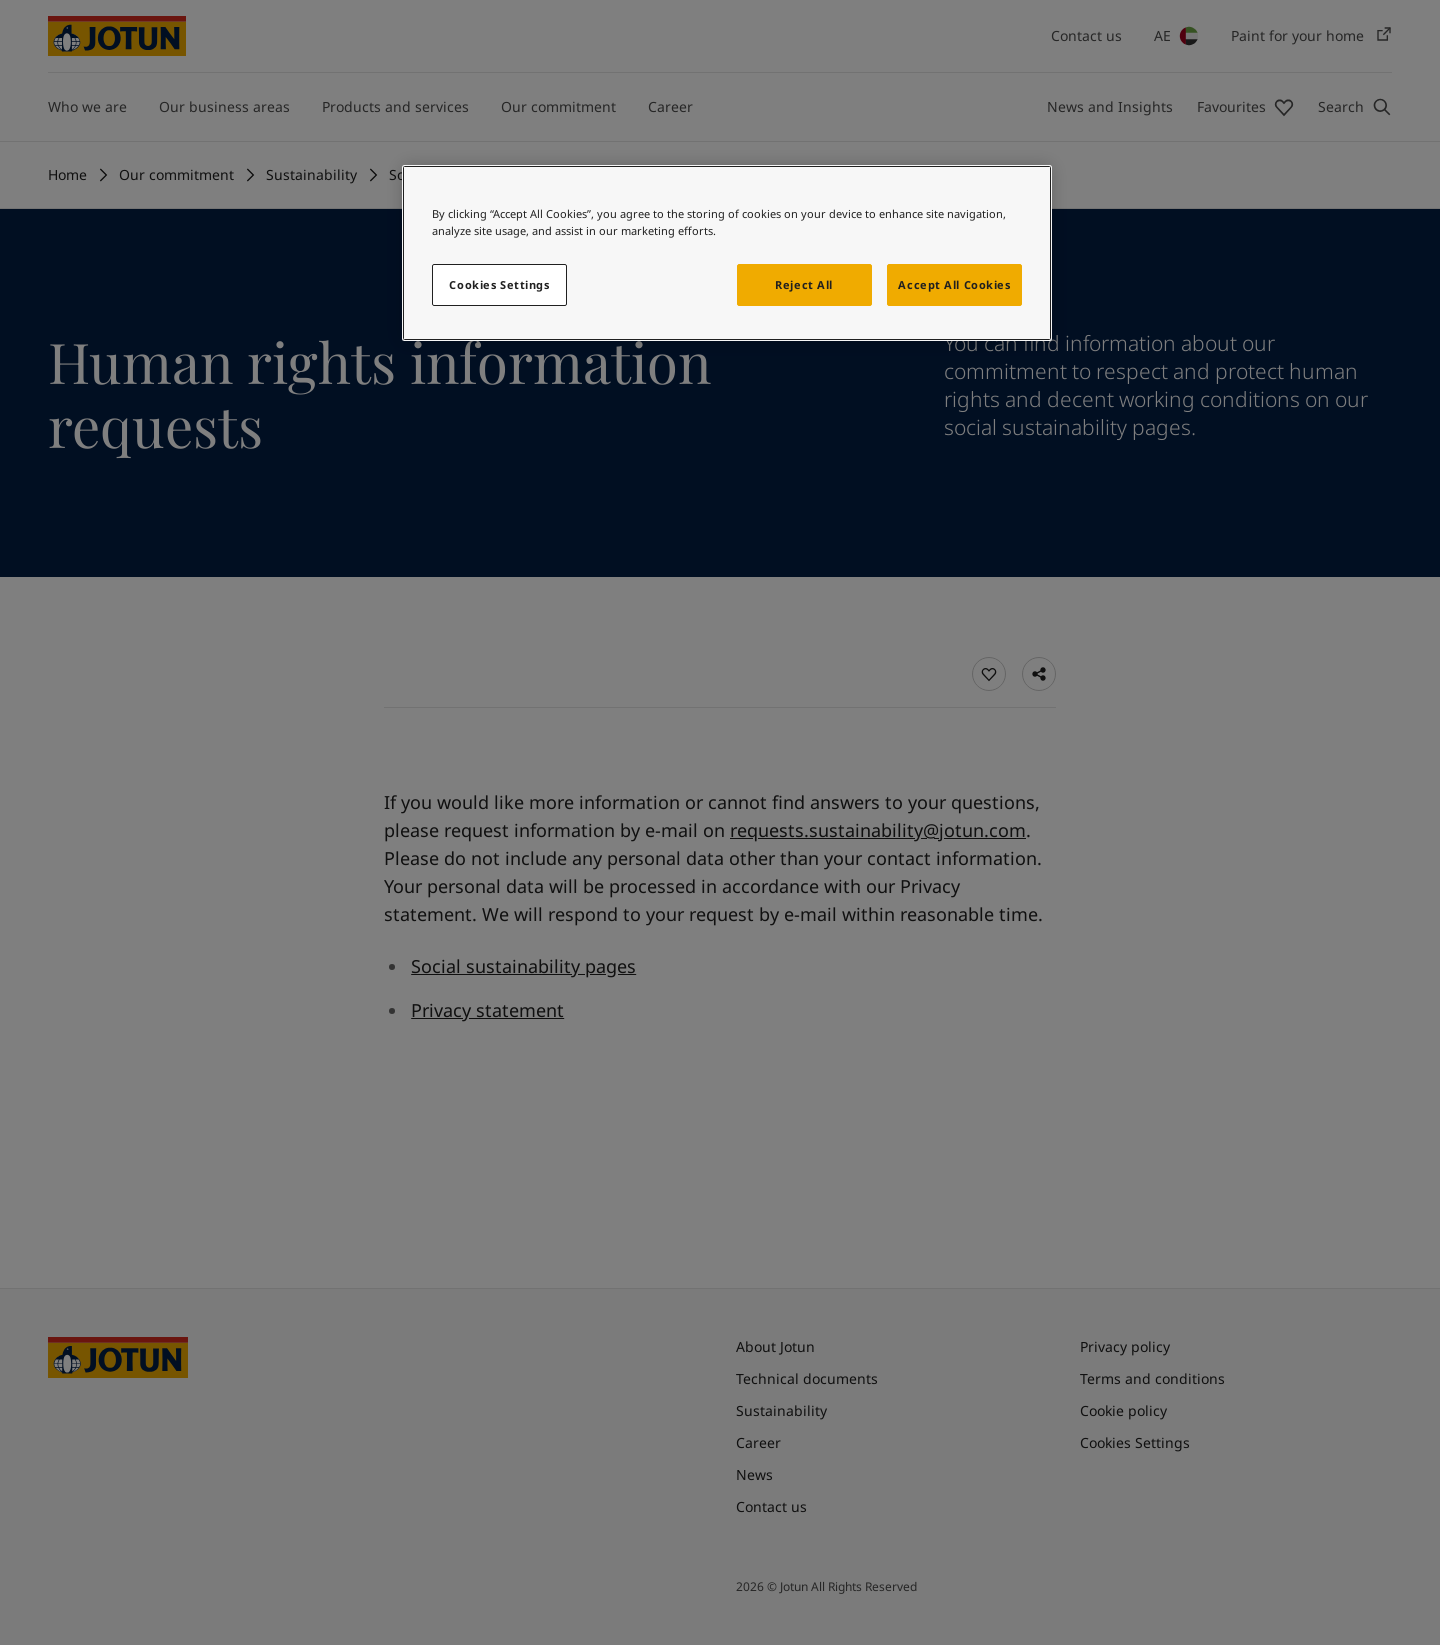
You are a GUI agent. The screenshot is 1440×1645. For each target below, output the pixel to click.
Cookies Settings (499, 284)
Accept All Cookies (954, 284)
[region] (727, 253)
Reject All (804, 284)
